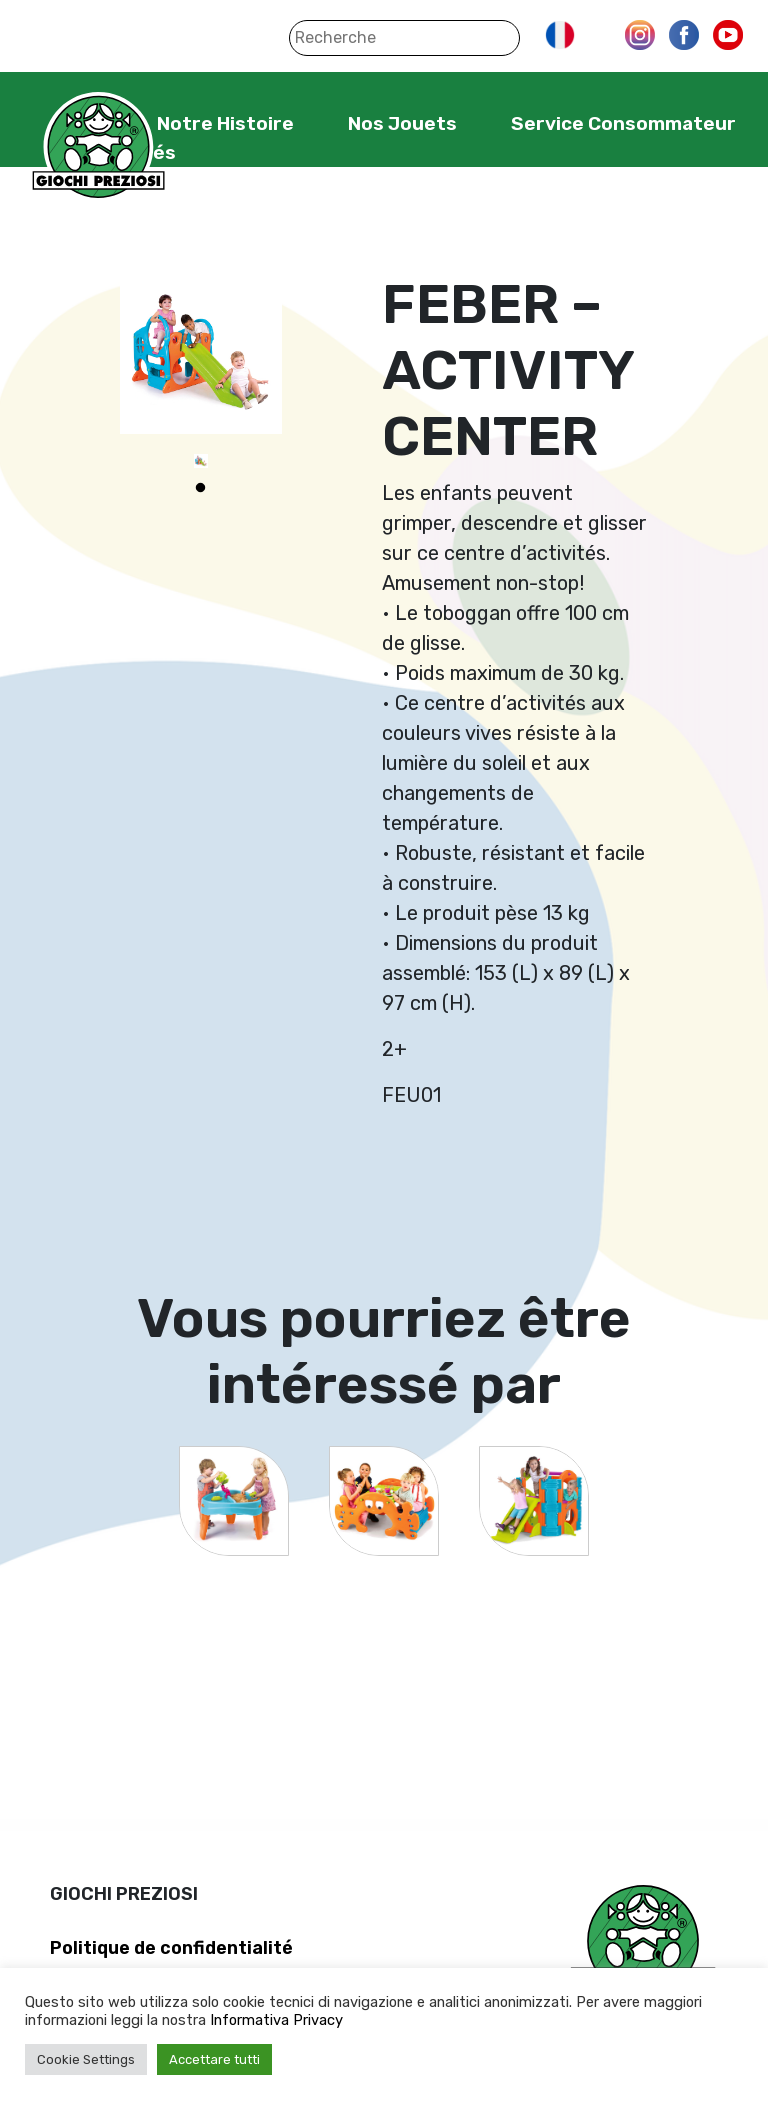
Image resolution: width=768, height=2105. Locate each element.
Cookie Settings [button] (86, 2059)
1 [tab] (201, 488)
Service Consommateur (623, 123)
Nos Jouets (402, 123)
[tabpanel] (201, 461)
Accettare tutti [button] (214, 2059)
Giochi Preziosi (98, 147)
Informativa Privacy (276, 2020)
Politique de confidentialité (171, 1948)
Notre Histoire (225, 123)
